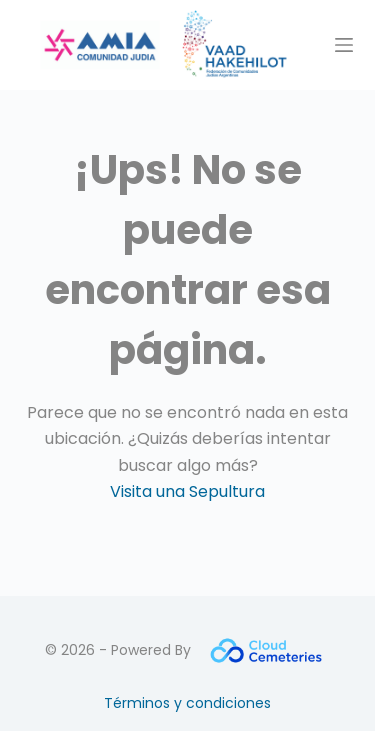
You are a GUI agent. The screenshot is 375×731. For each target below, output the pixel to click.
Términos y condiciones (187, 703)
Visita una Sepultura (187, 491)
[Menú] (344, 45)
